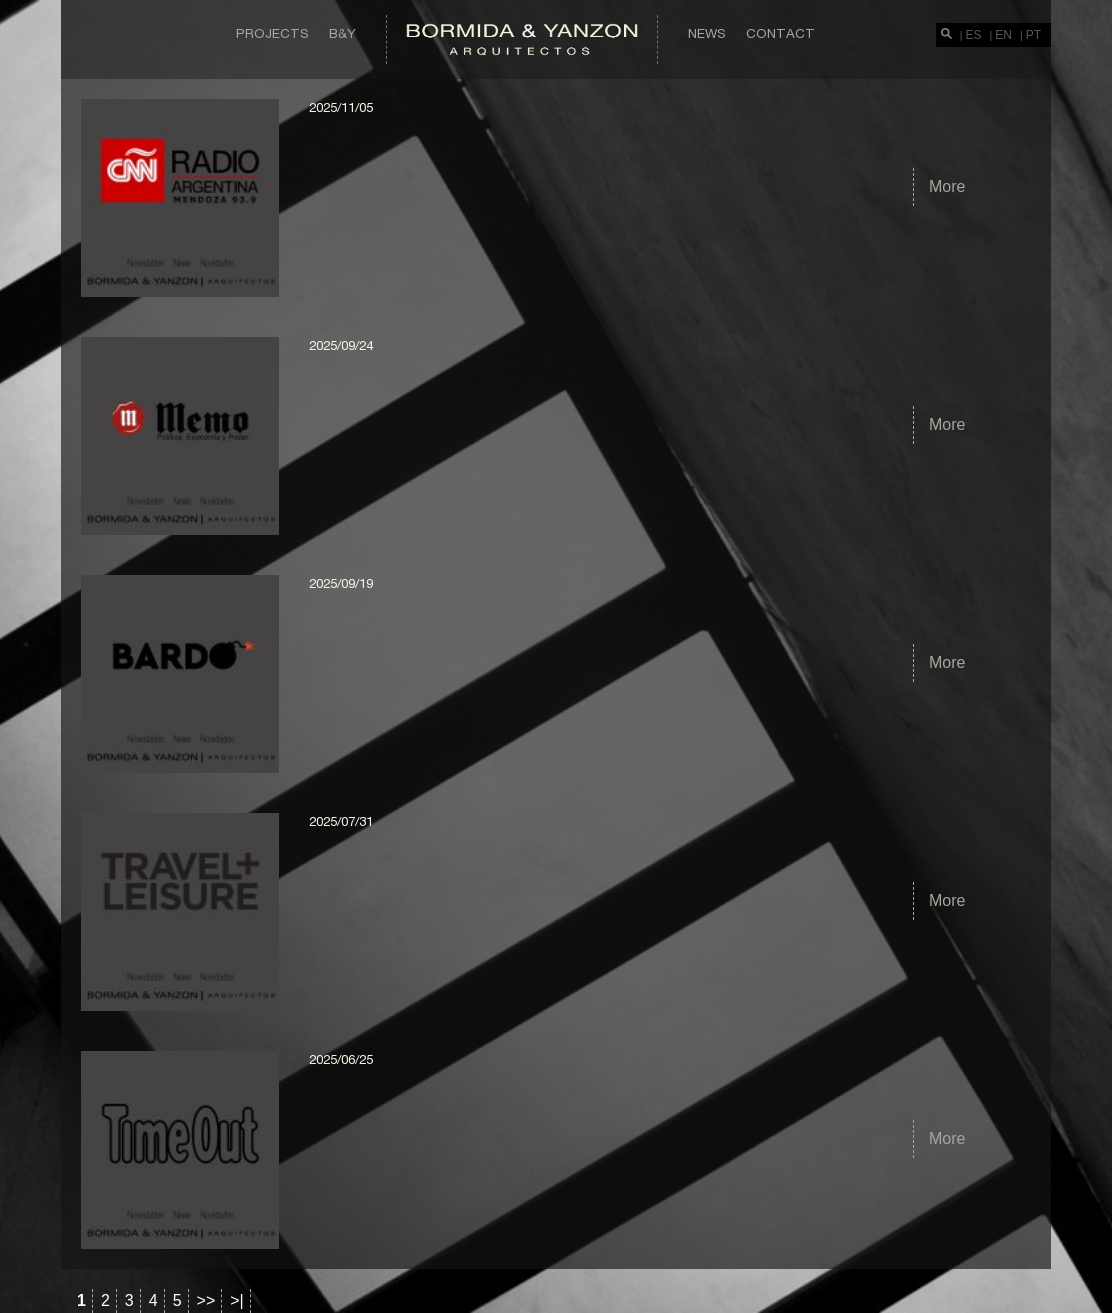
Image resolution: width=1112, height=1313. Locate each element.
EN (1003, 35)
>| (237, 1300)
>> (206, 1300)
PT (1033, 35)
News (707, 33)
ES (974, 35)
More (947, 186)
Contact (780, 33)
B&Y (342, 33)
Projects (272, 33)
